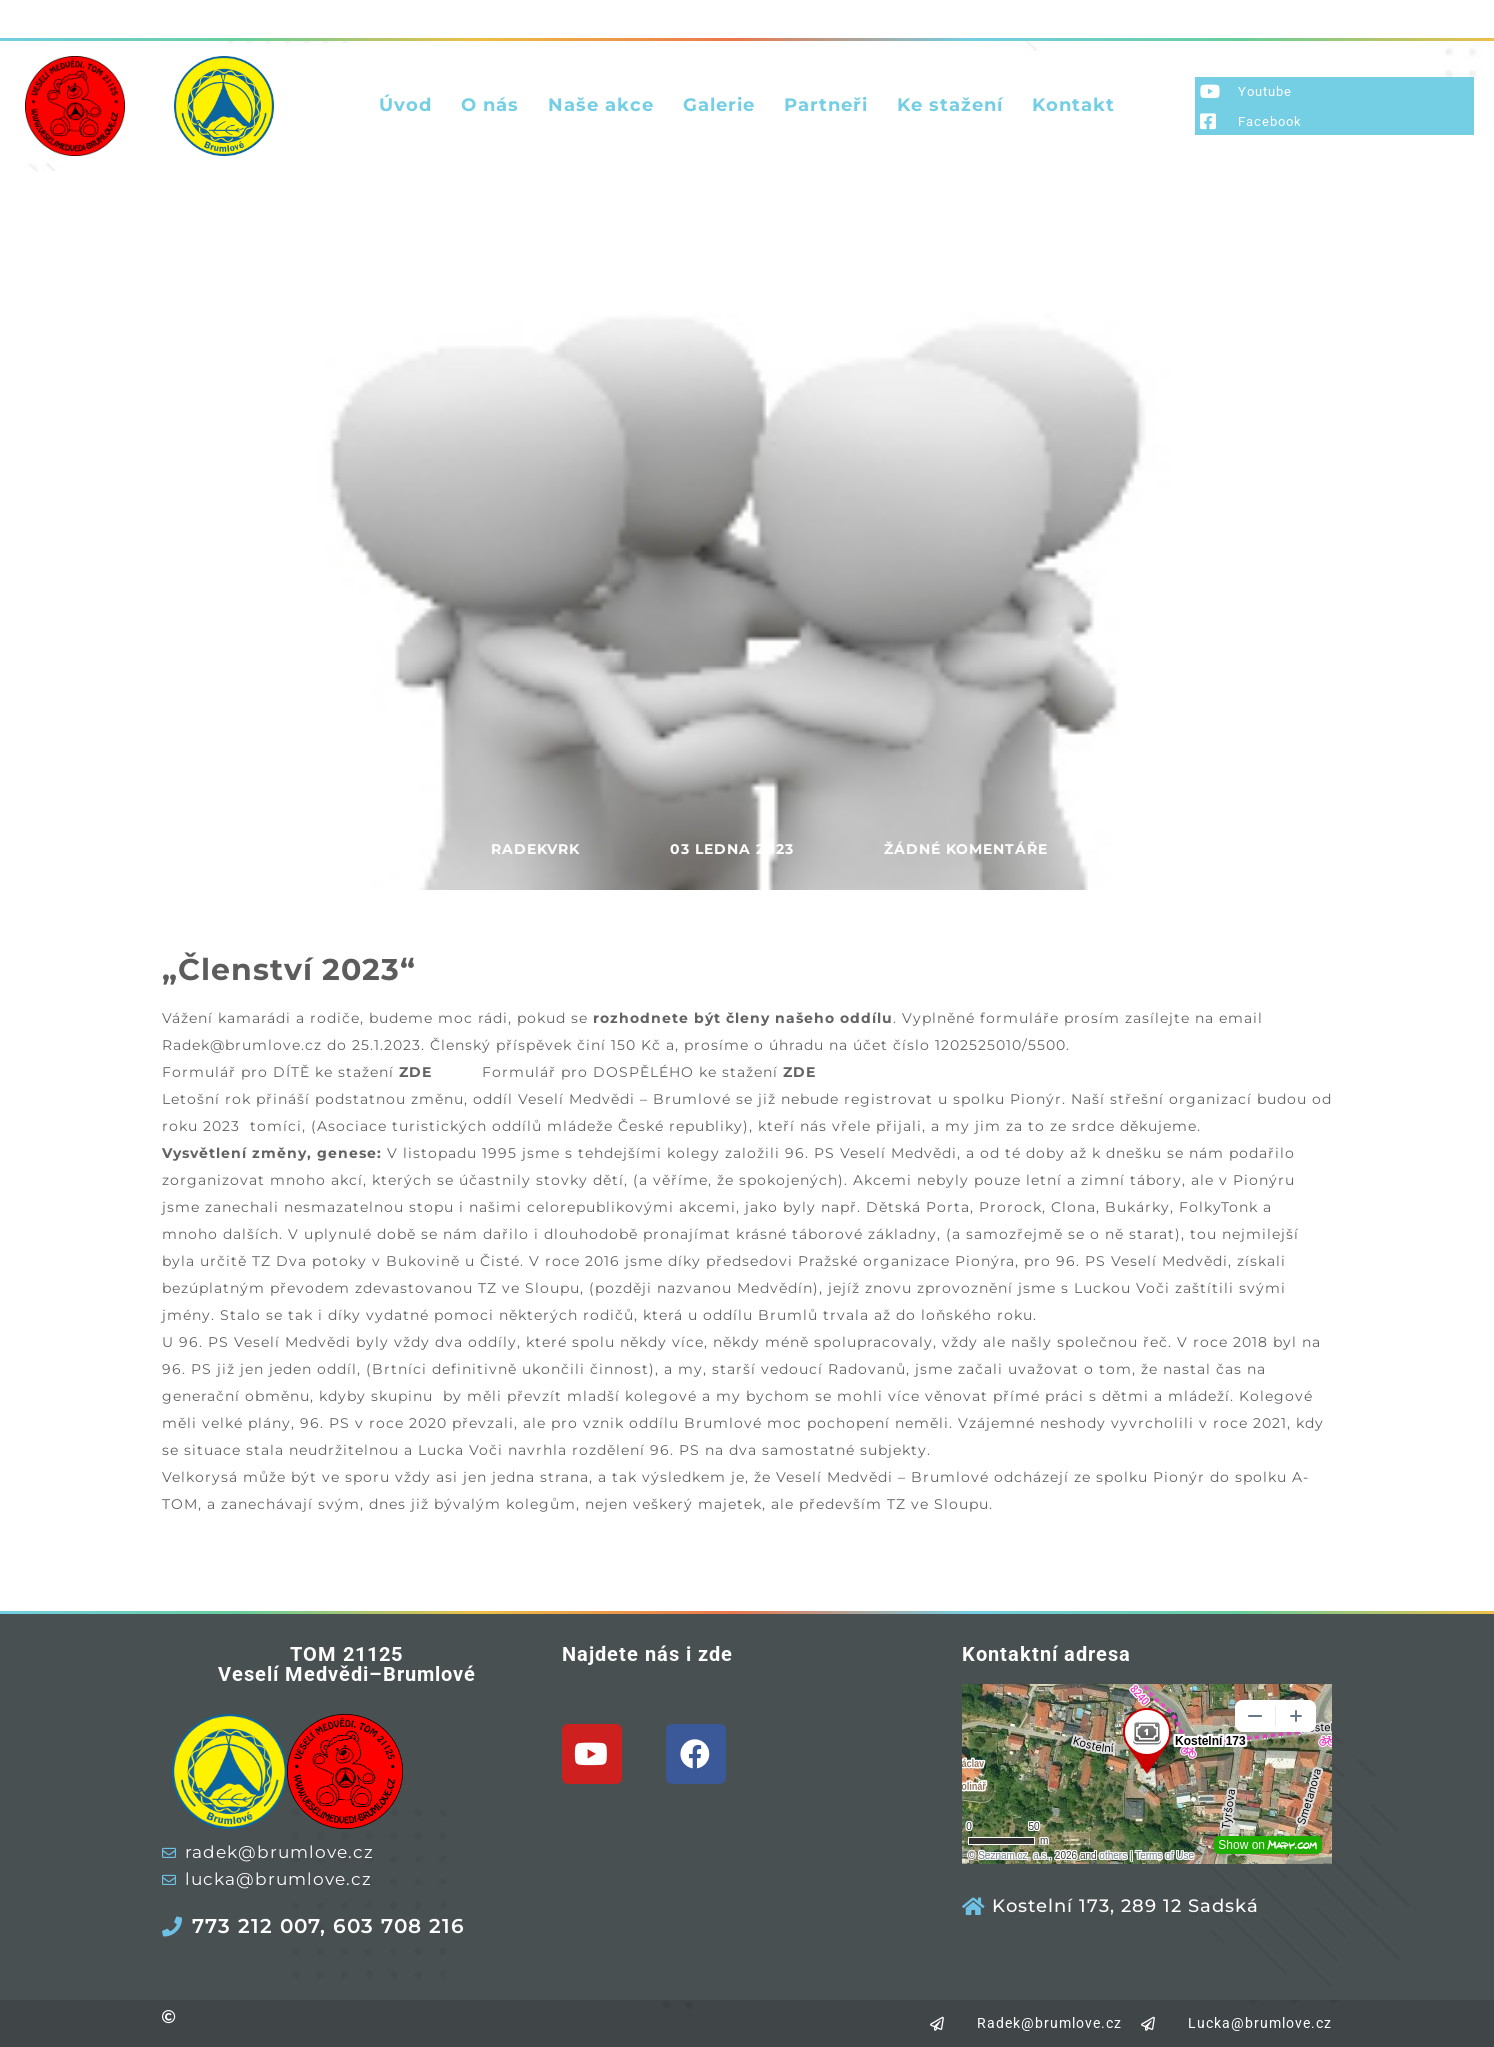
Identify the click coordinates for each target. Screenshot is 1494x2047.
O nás (490, 105)
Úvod (405, 105)
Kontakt (1073, 105)
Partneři (826, 105)
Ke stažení (950, 105)
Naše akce (601, 105)
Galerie (719, 105)
